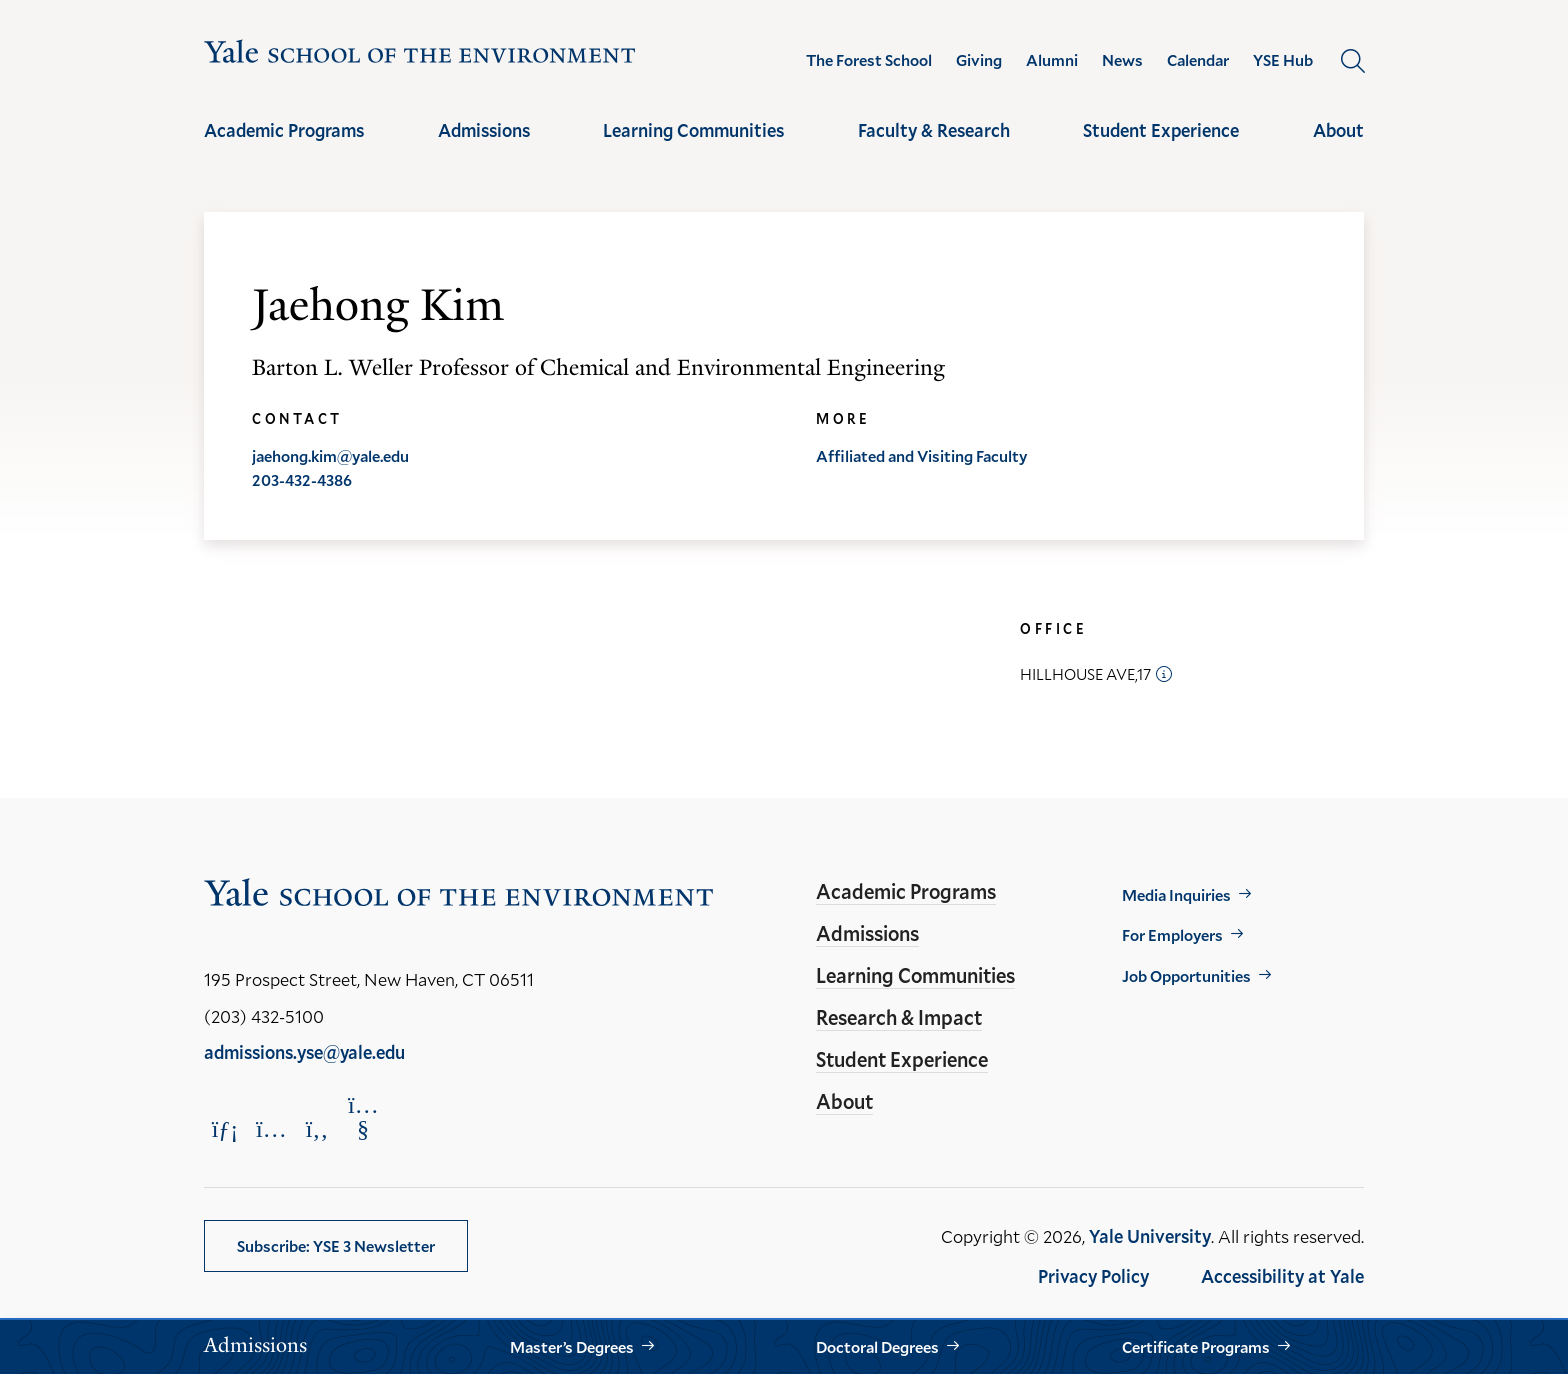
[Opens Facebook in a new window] (317, 1128)
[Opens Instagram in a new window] (271, 1128)
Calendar (1198, 60)
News (1122, 60)
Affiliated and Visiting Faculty (921, 455)
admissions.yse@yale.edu (304, 1052)
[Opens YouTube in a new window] (363, 1117)
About (1338, 130)
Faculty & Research (934, 130)
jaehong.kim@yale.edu (330, 455)
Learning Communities (693, 130)
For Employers (1172, 934)
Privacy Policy (1093, 1276)
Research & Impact (899, 1017)
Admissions (484, 130)
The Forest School (869, 60)
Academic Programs (284, 130)
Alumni (1052, 60)
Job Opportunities (1186, 975)
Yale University (1150, 1236)
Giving (979, 60)
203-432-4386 (302, 479)
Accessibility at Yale (1282, 1276)
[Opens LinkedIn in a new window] (225, 1128)
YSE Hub (1283, 60)
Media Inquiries (1176, 894)
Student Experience (1161, 130)
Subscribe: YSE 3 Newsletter (336, 1245)
